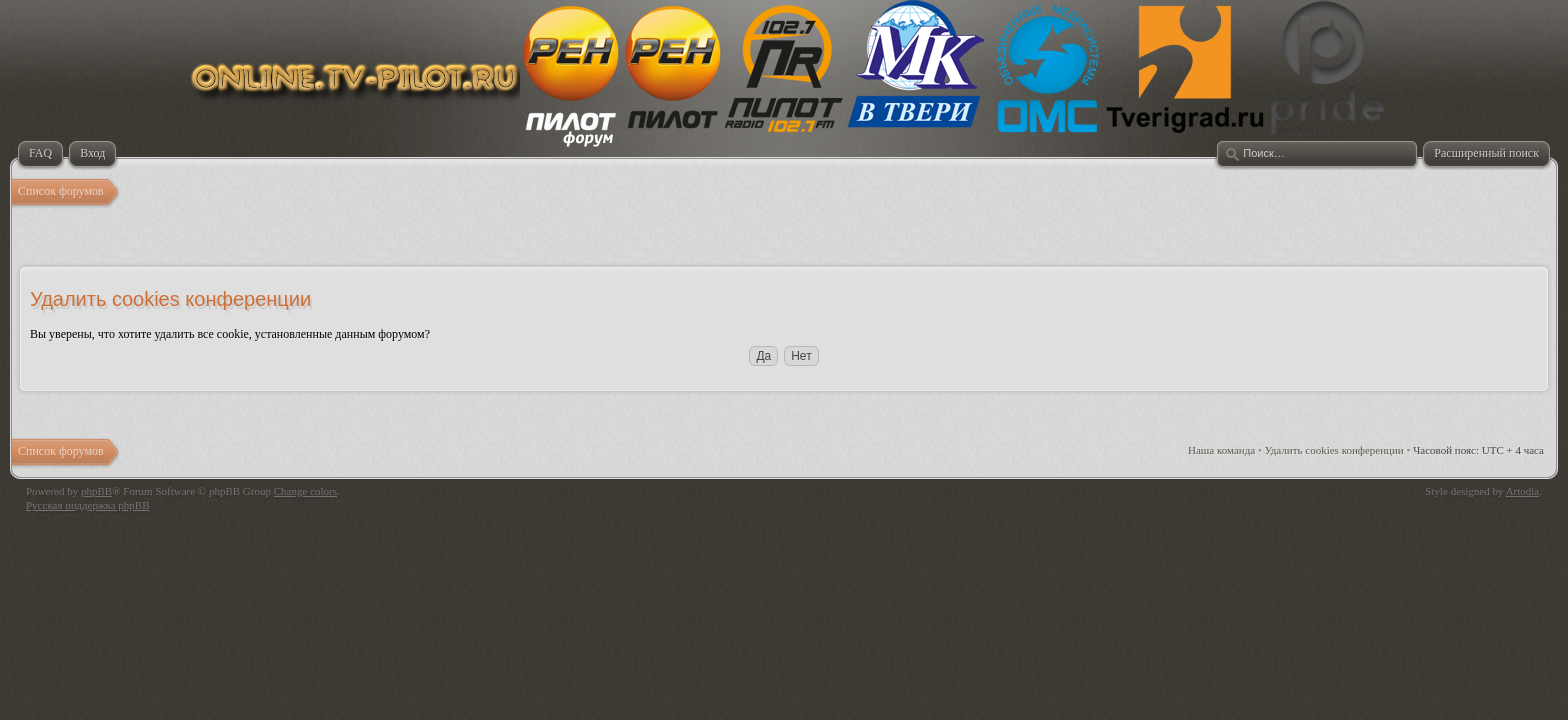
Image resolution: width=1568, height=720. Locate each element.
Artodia (1523, 491)
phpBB (96, 491)
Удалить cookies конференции (1334, 450)
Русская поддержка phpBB (87, 505)
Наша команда (1221, 450)
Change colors (305, 491)
